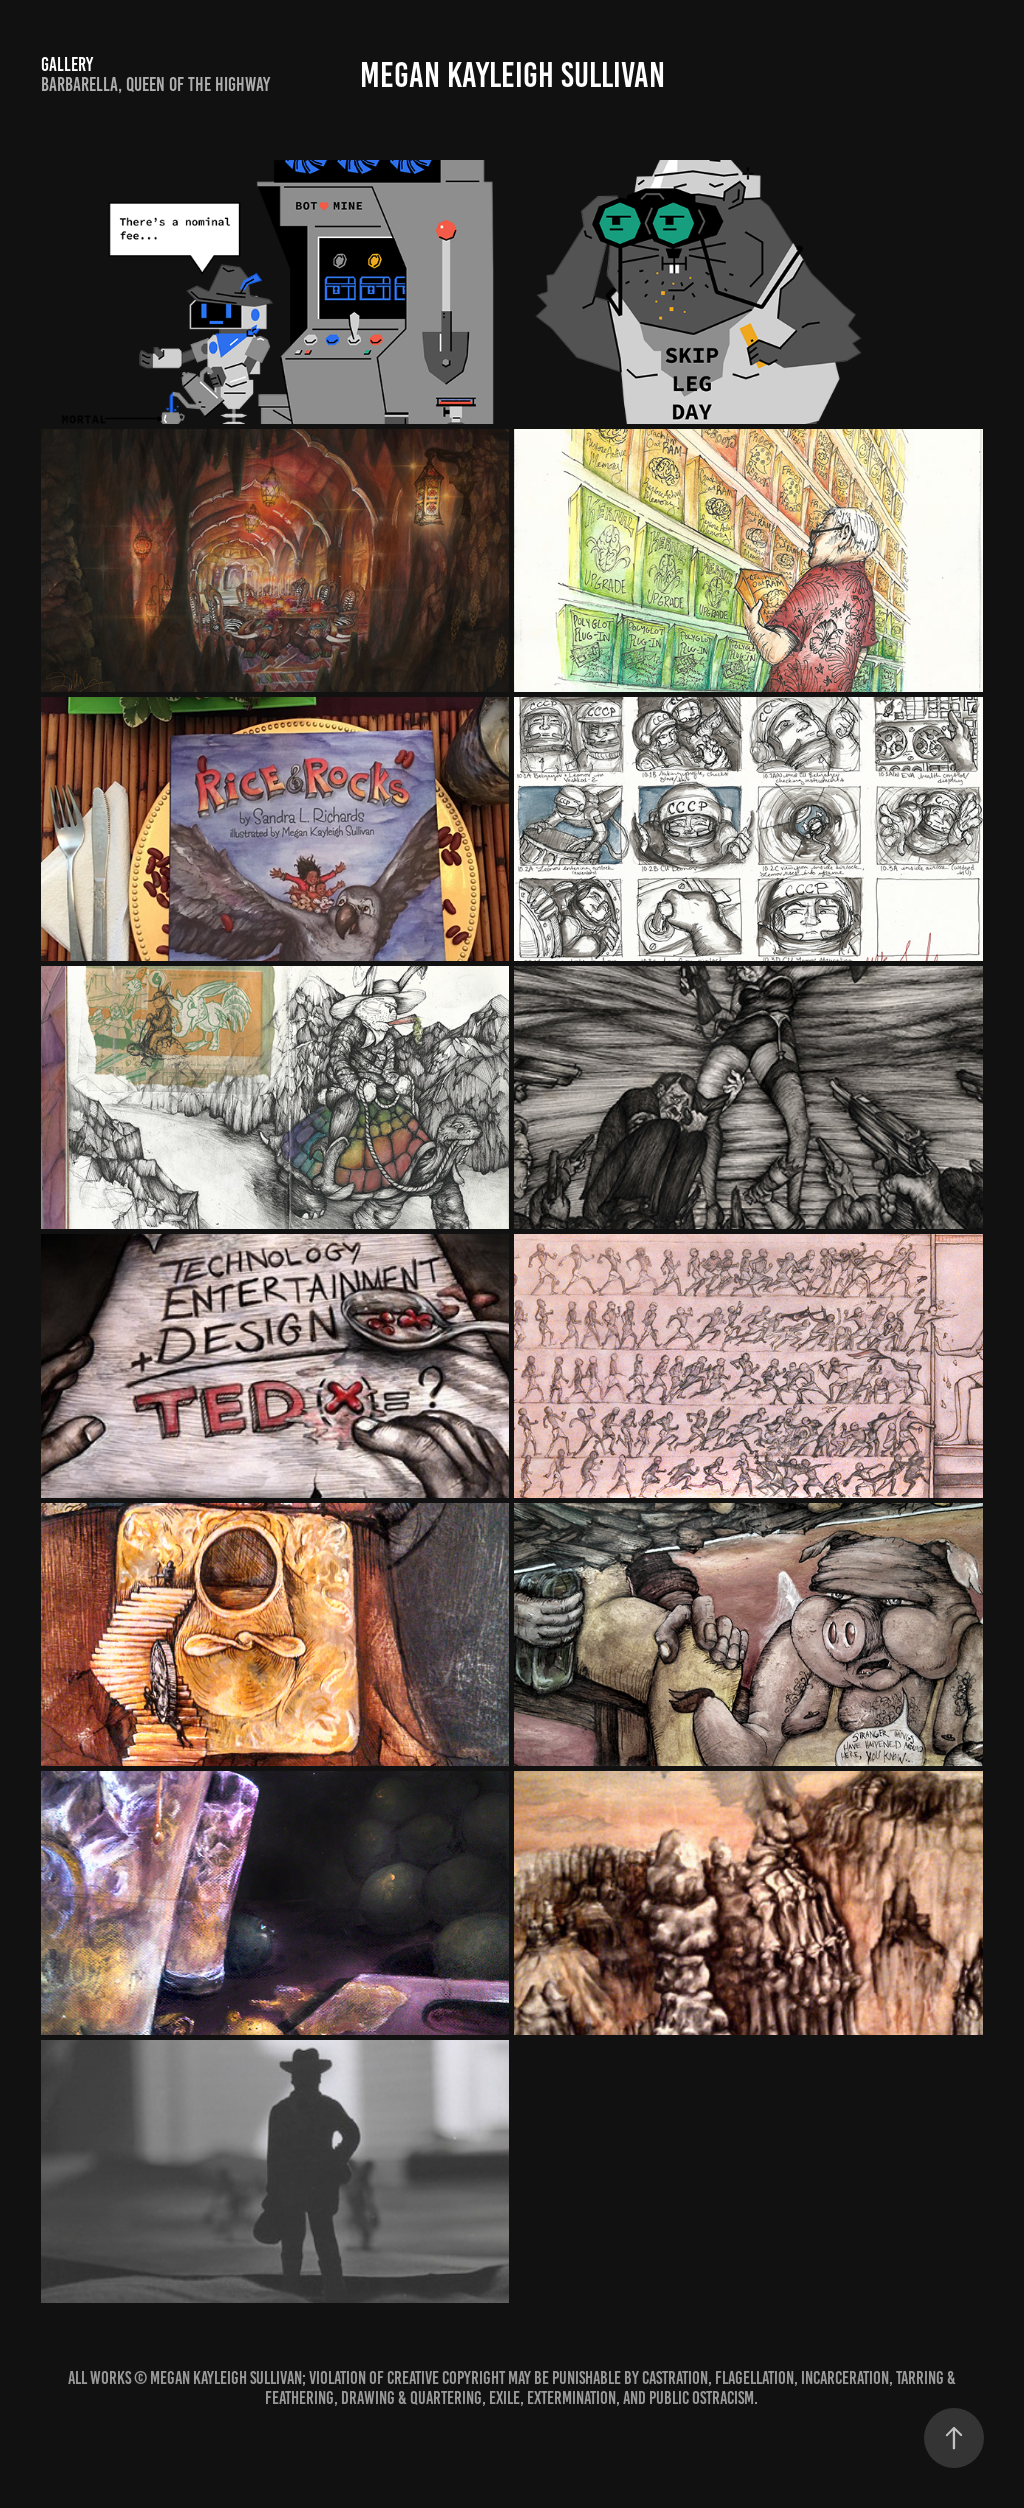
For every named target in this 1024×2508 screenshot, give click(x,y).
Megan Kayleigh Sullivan (512, 75)
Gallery (67, 64)
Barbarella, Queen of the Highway (155, 84)
